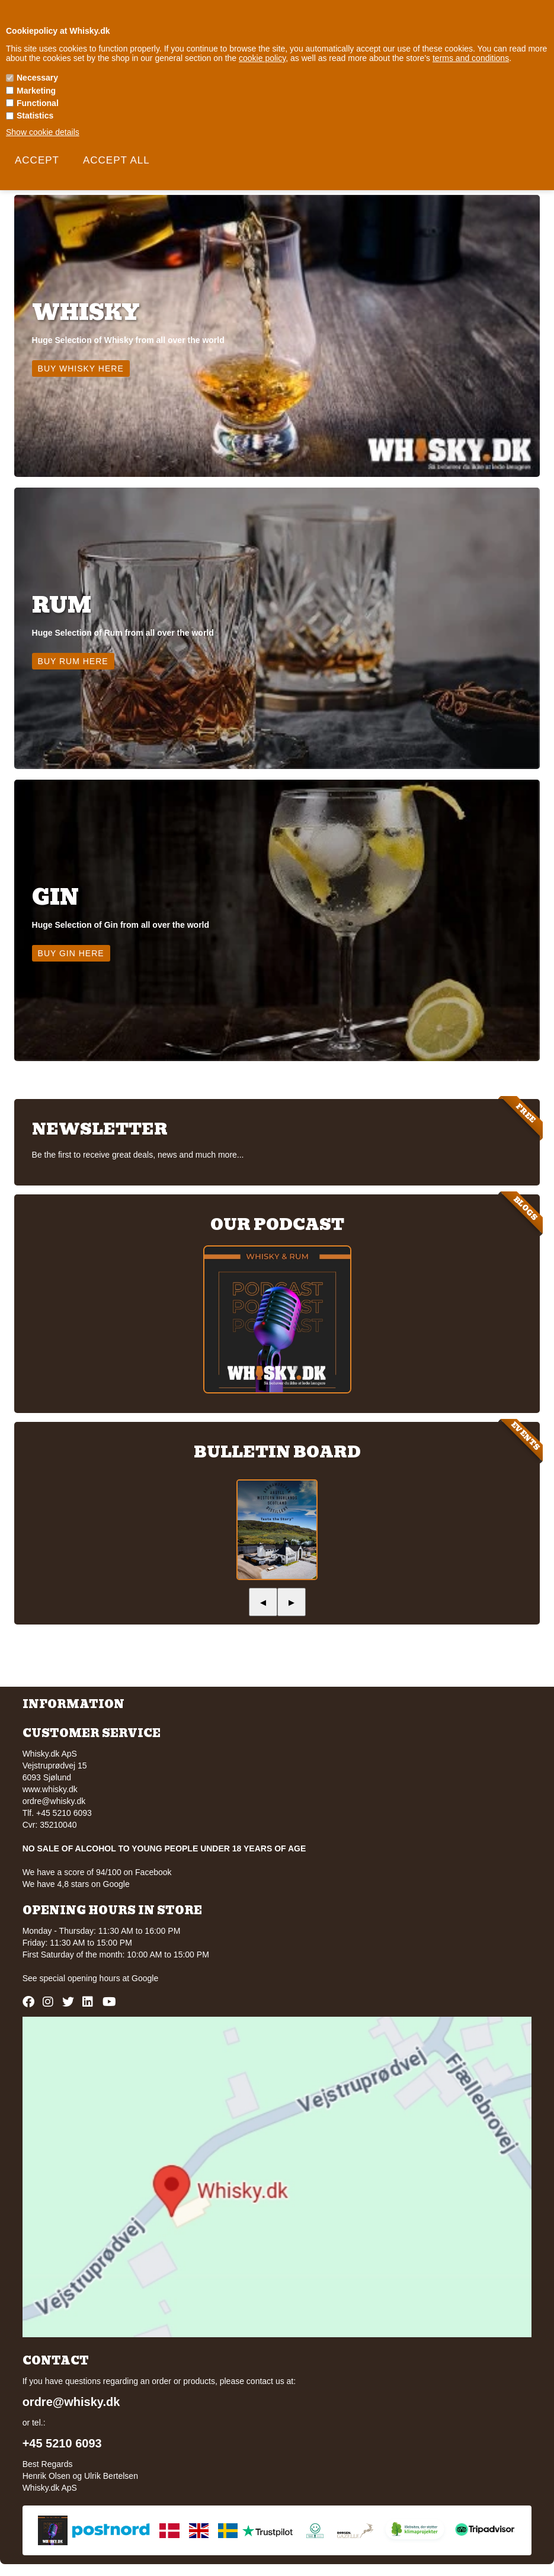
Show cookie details (42, 132)
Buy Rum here (73, 661)
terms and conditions (471, 58)
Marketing (36, 90)
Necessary (37, 77)
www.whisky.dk (50, 1789)
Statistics (35, 115)
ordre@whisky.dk (54, 1801)
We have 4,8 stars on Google (76, 1884)
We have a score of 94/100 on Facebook (97, 1872)
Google (145, 1978)
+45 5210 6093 (62, 2443)
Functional (38, 103)
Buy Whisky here (81, 368)
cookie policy (262, 58)
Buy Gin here (71, 953)
